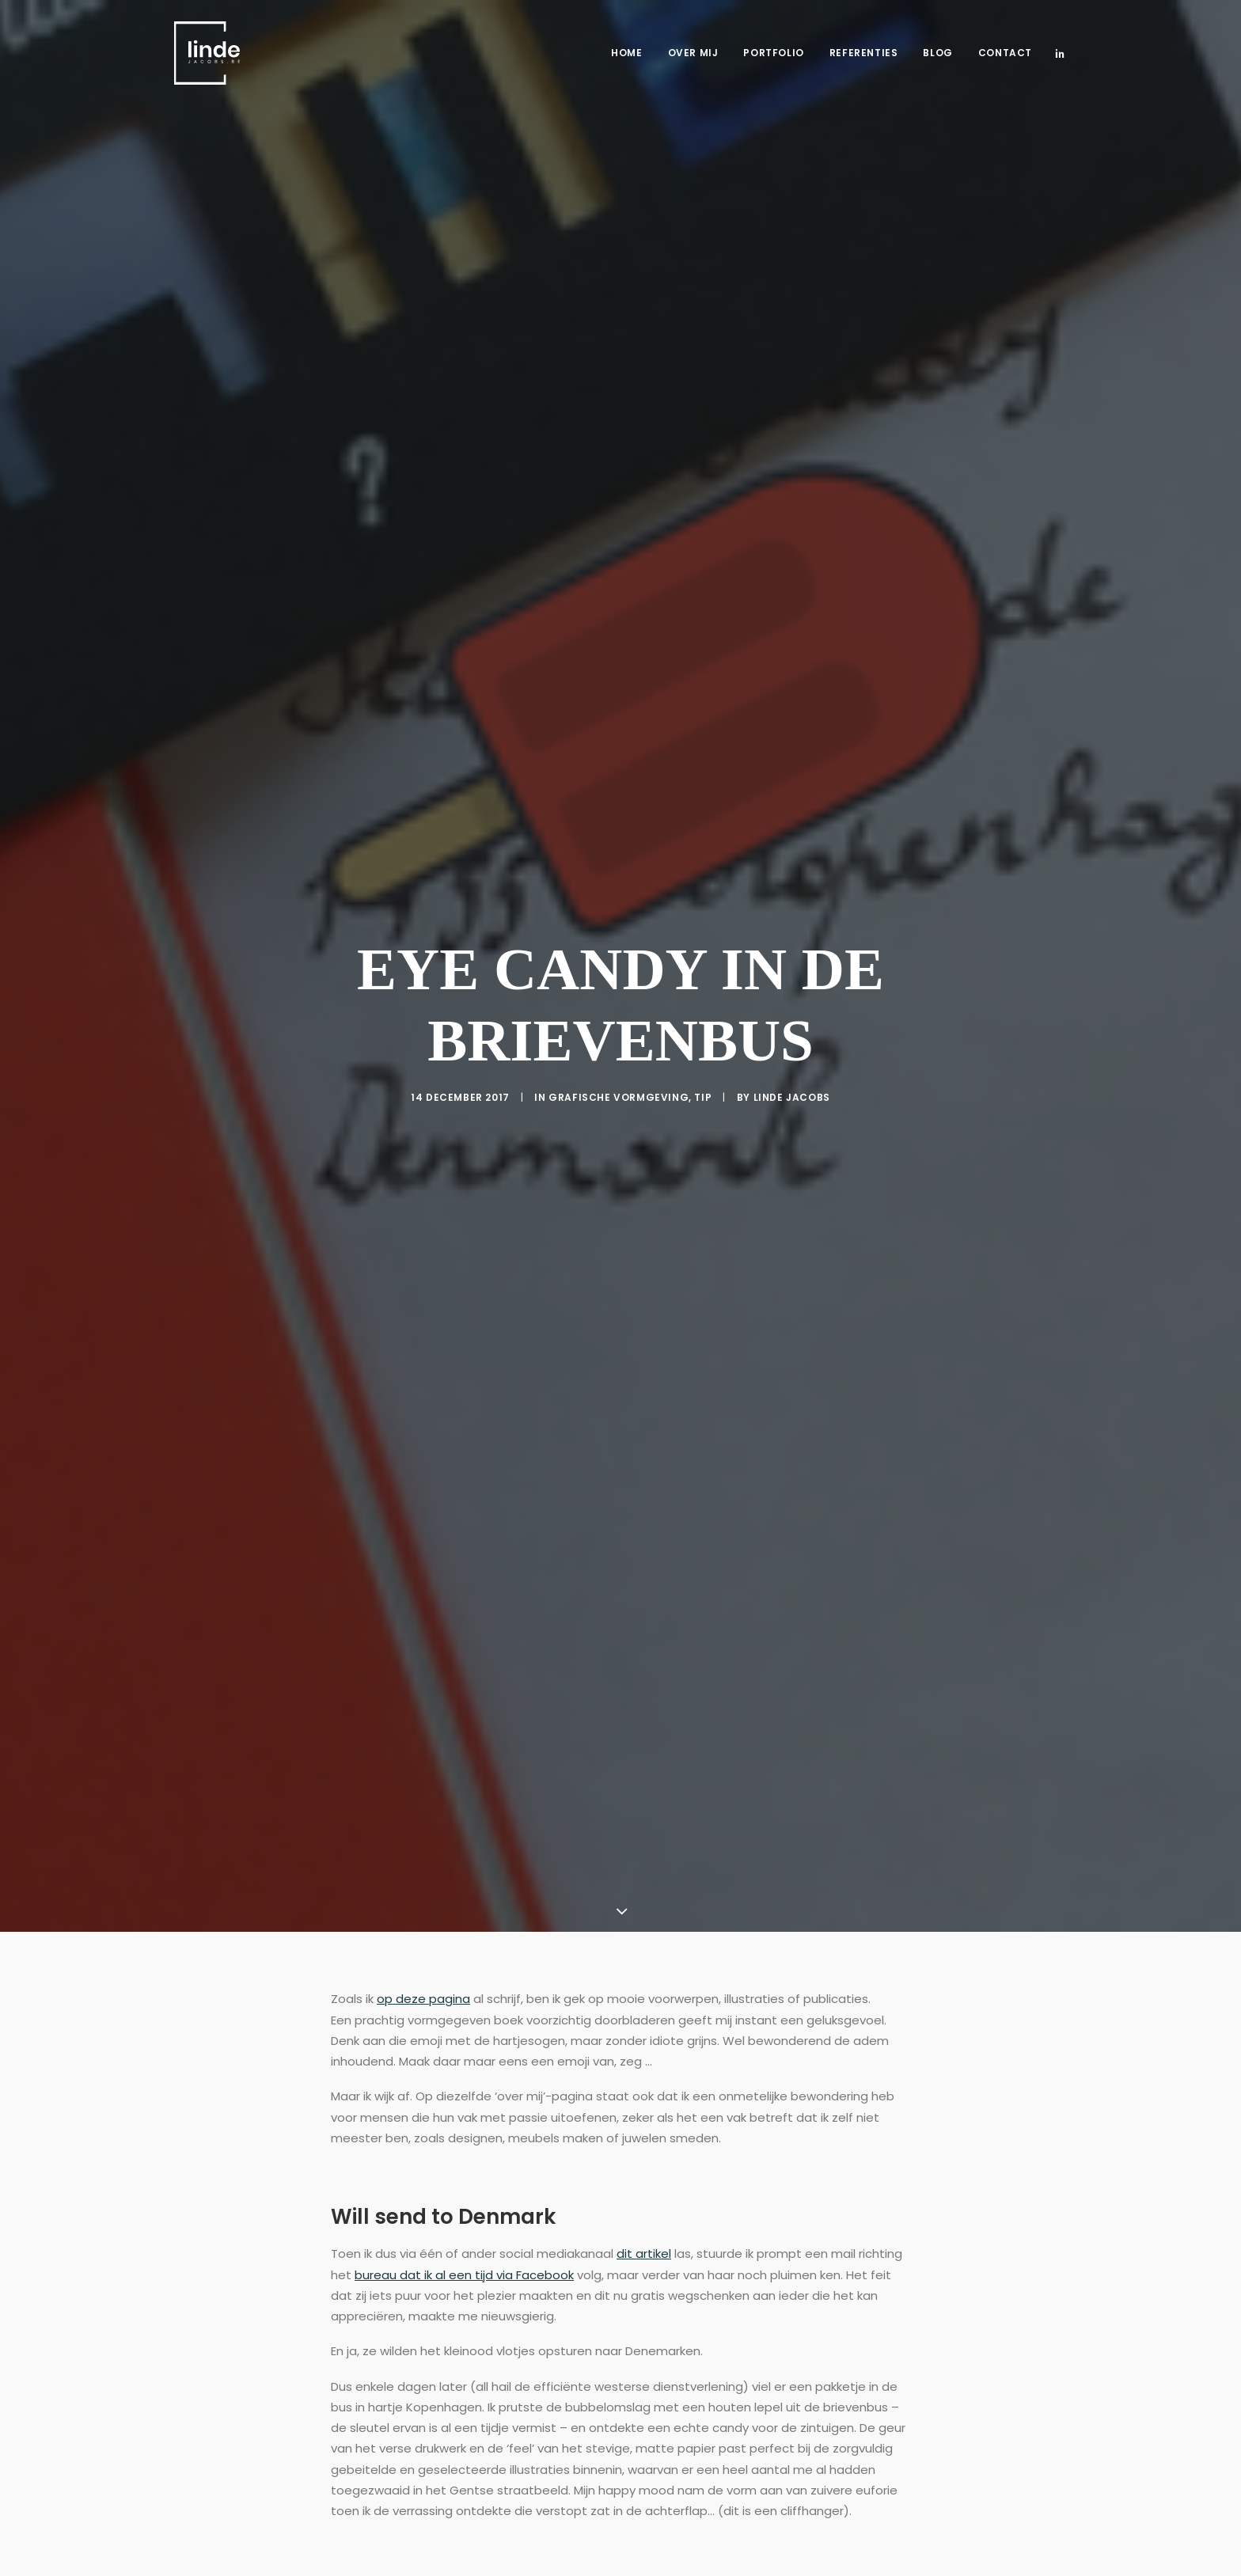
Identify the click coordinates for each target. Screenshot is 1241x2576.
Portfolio (773, 52)
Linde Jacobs (791, 1076)
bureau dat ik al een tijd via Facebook (464, 2233)
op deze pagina (423, 1957)
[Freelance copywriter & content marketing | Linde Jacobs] (207, 53)
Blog (937, 52)
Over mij (693, 52)
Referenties (863, 52)
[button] (1060, 53)
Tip (703, 1076)
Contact (1005, 52)
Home (626, 52)
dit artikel (644, 2212)
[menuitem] (626, 53)
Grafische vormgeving (618, 1076)
